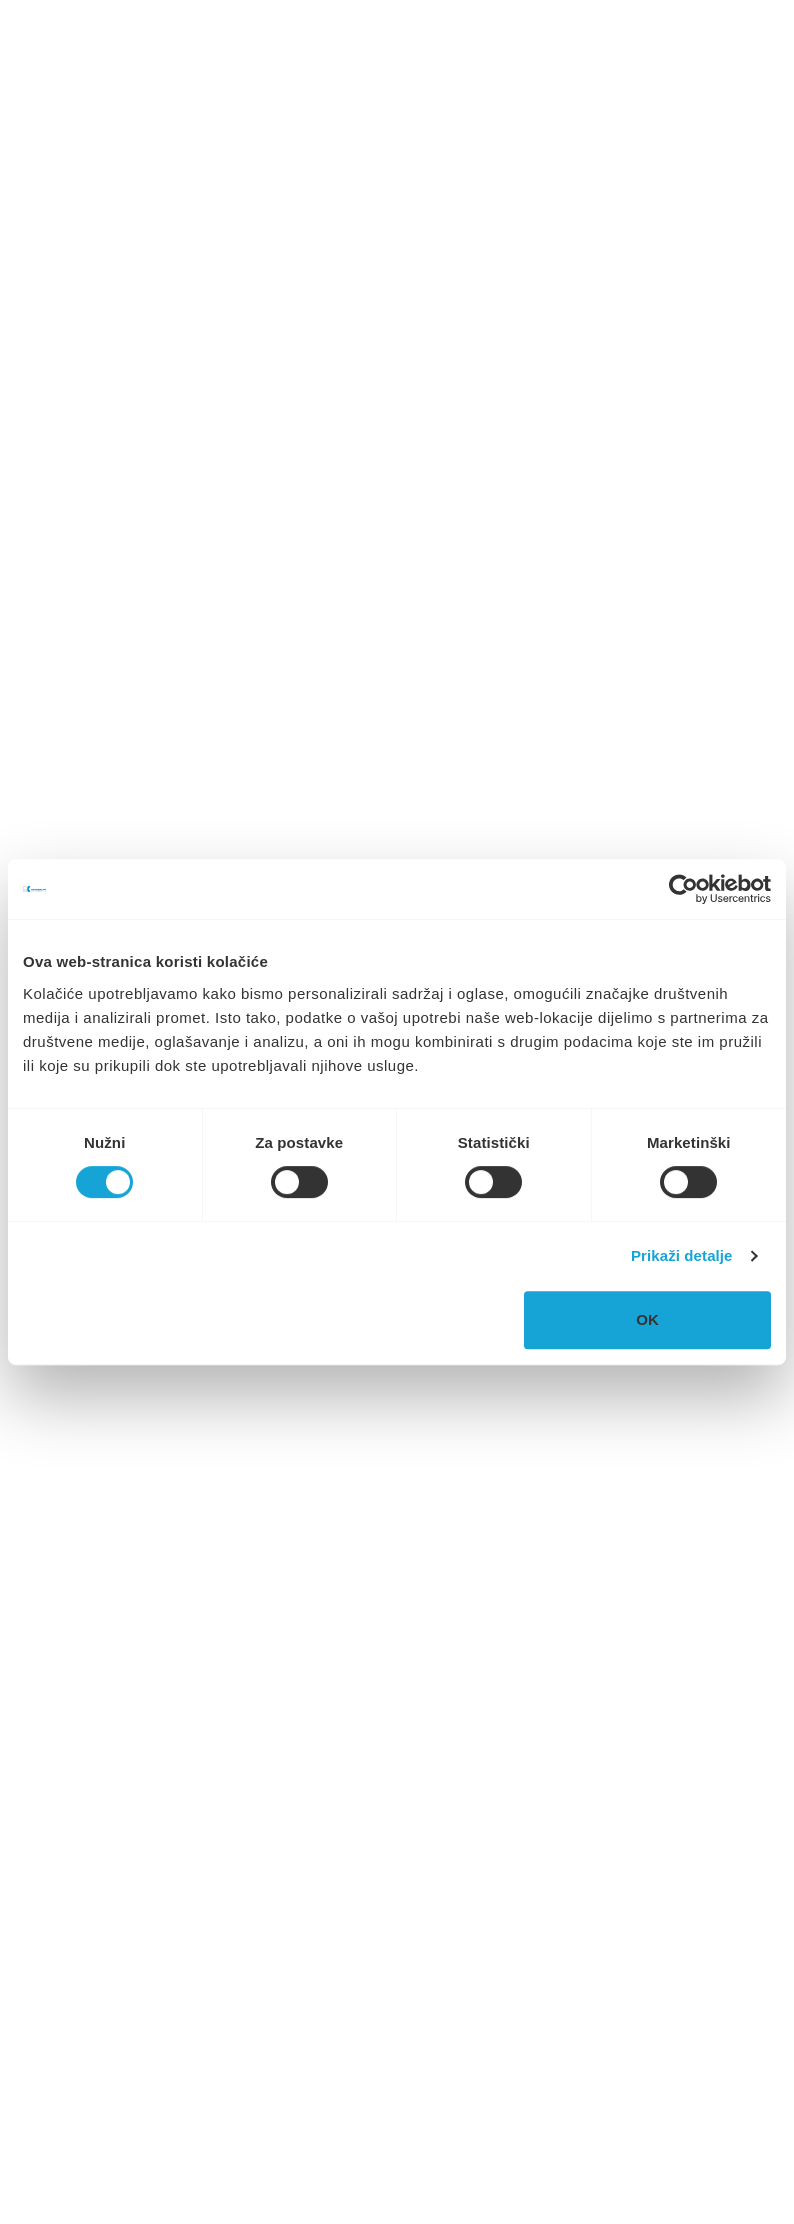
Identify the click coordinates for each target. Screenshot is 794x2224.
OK (647, 1319)
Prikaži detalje (682, 1255)
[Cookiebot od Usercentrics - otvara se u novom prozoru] (683, 889)
